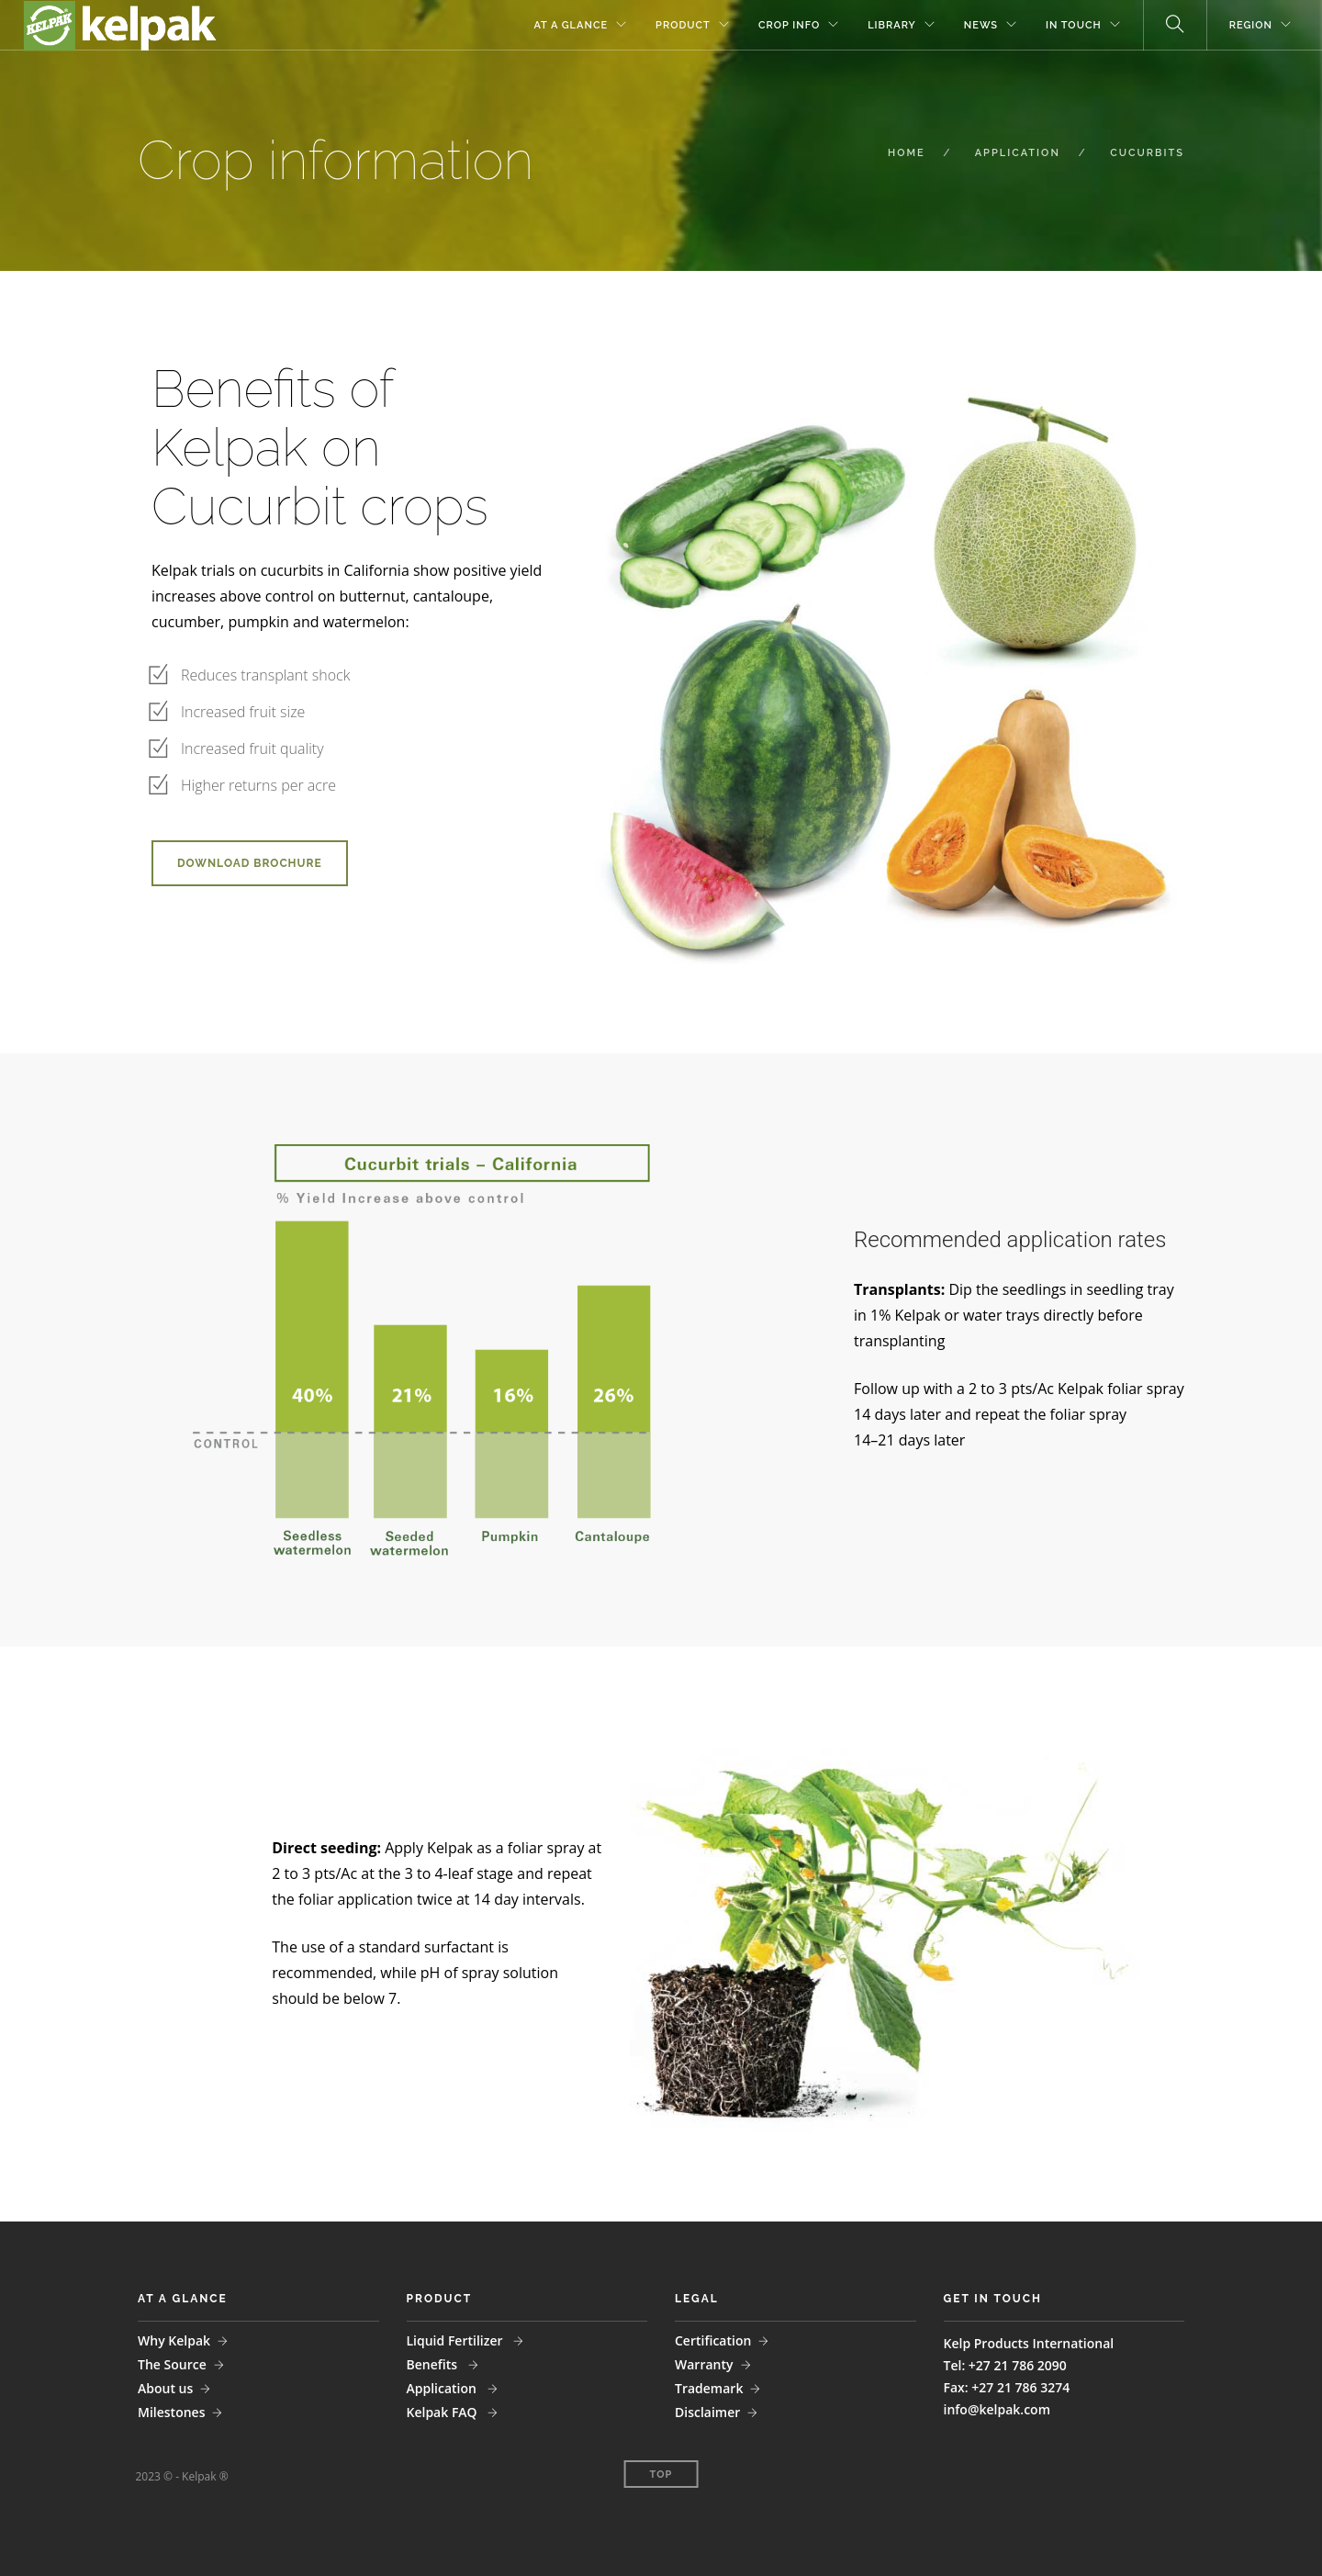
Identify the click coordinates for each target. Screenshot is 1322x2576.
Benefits (434, 2364)
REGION (1250, 25)
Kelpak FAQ (444, 2412)
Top (661, 2474)
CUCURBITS (1147, 153)
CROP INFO (789, 25)
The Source (172, 2364)
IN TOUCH (1074, 25)
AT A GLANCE (570, 25)
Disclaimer (707, 2412)
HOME (906, 153)
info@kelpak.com (997, 2409)
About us (165, 2388)
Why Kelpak (174, 2340)
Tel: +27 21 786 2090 (1005, 2365)
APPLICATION (1017, 153)
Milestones (171, 2412)
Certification (713, 2340)
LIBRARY (892, 25)
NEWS (981, 25)
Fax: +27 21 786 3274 (1007, 2387)
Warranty (704, 2364)
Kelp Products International (1029, 2343)
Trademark (709, 2388)
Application (443, 2388)
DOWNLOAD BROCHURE (249, 863)
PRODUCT (683, 25)
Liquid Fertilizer (457, 2340)
